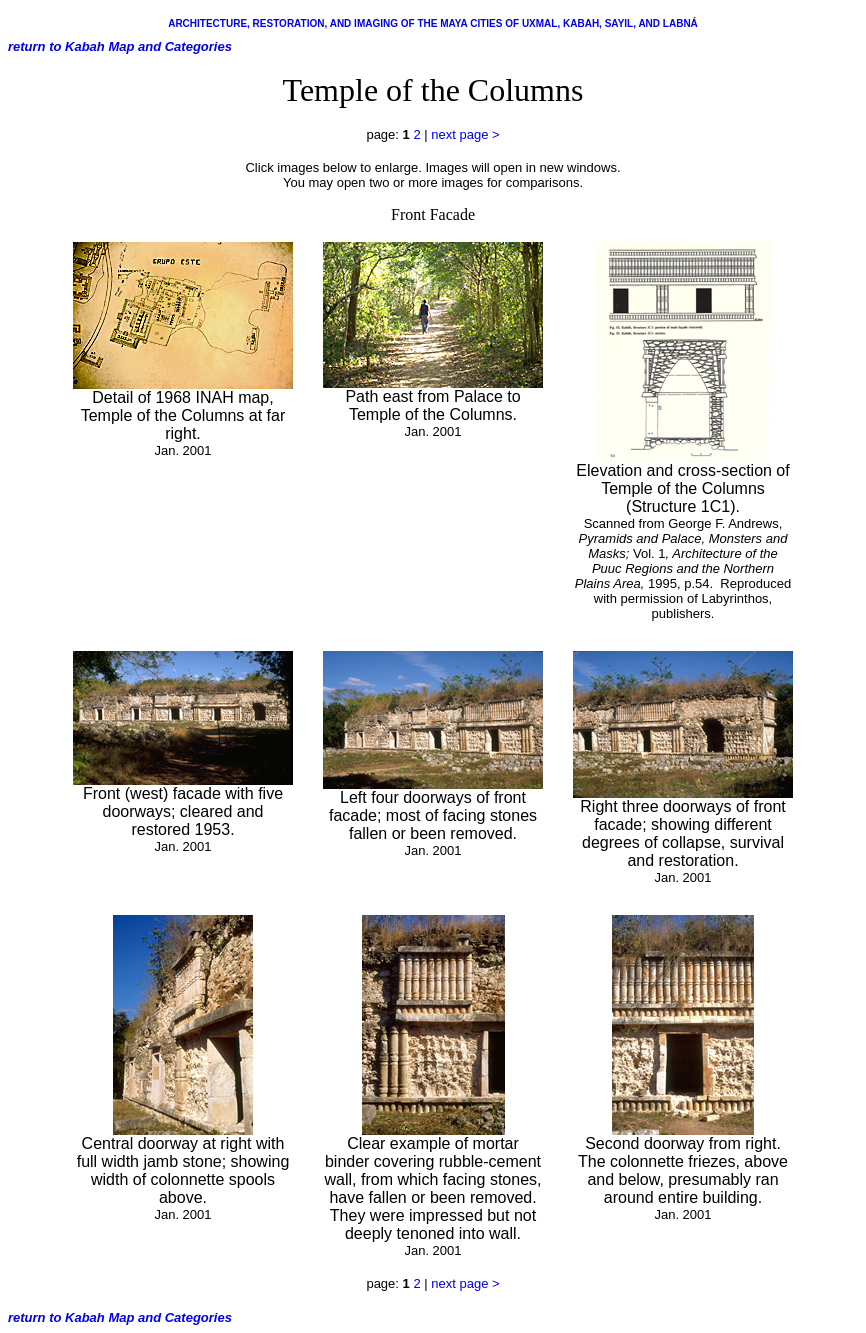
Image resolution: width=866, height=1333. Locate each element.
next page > (465, 134)
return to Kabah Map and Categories (120, 46)
